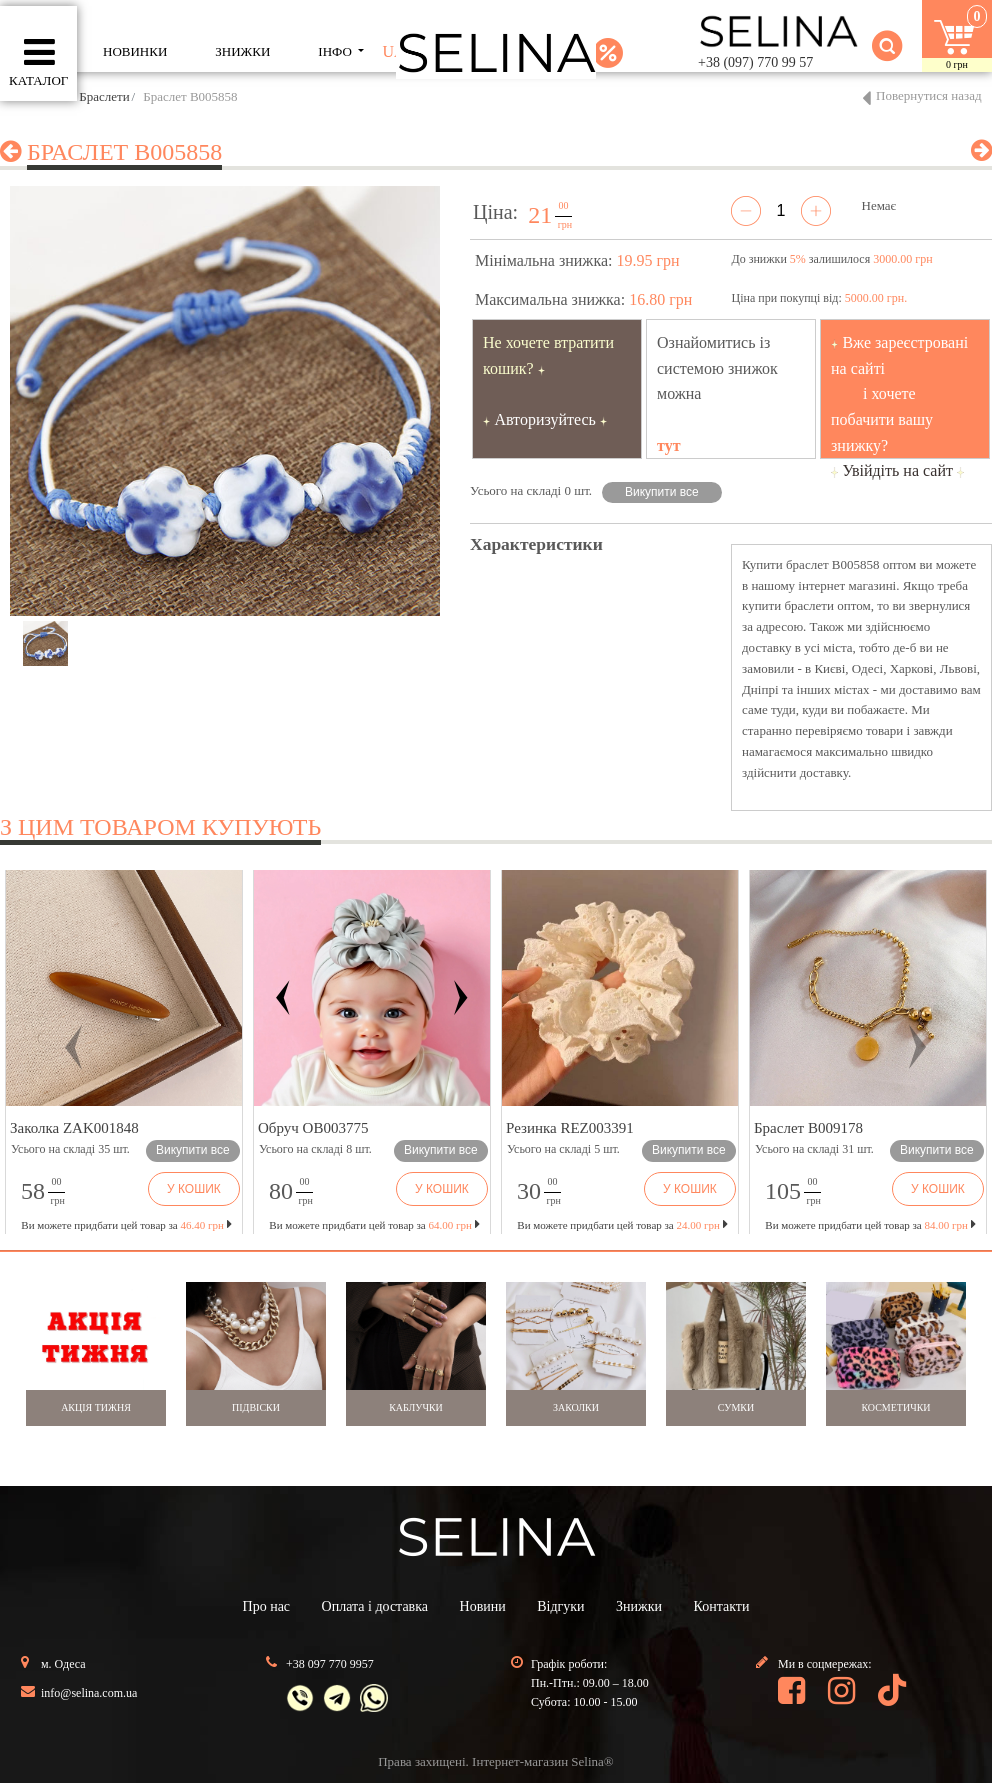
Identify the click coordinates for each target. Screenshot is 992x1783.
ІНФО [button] (336, 51)
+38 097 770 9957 (330, 1664)
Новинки (135, 51)
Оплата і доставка (375, 1606)
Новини (483, 1606)
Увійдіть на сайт (897, 470)
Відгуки (560, 1606)
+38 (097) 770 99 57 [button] (755, 62)
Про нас (267, 1606)
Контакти (722, 1606)
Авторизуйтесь (545, 419)
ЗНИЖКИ (242, 51)
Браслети (104, 96)
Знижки (639, 1606)
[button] (74, 1047)
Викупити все (662, 492)
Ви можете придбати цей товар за (374, 1225)
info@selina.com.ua (89, 1693)
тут (669, 445)
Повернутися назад (929, 95)
